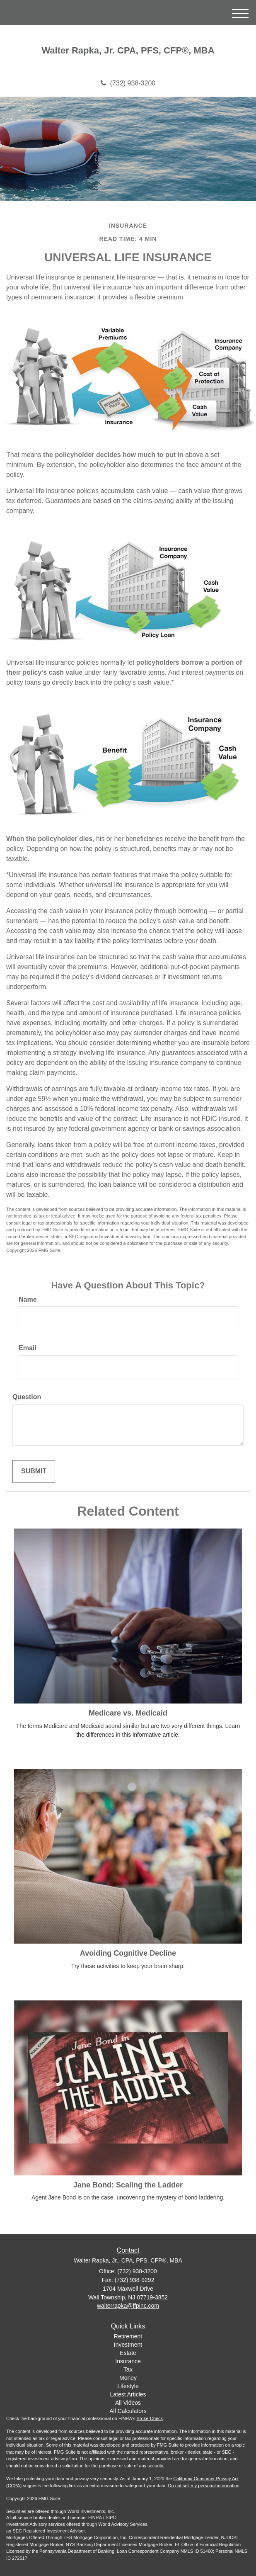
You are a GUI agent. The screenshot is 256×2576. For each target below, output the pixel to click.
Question (26, 1396)
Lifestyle (127, 2386)
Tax (128, 2369)
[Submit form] (33, 1471)
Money (128, 2377)
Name (28, 1299)
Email (27, 1347)
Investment (128, 2344)
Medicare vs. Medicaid (128, 1713)
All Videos (128, 2402)
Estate (128, 2353)
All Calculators (127, 2411)
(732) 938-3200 (128, 83)
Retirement (128, 2336)
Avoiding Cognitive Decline (128, 1953)
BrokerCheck (150, 2418)
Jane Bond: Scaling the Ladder (128, 2185)
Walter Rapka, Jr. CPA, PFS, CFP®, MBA (127, 51)
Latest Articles (128, 2394)
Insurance (127, 2361)
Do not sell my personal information (203, 2485)
